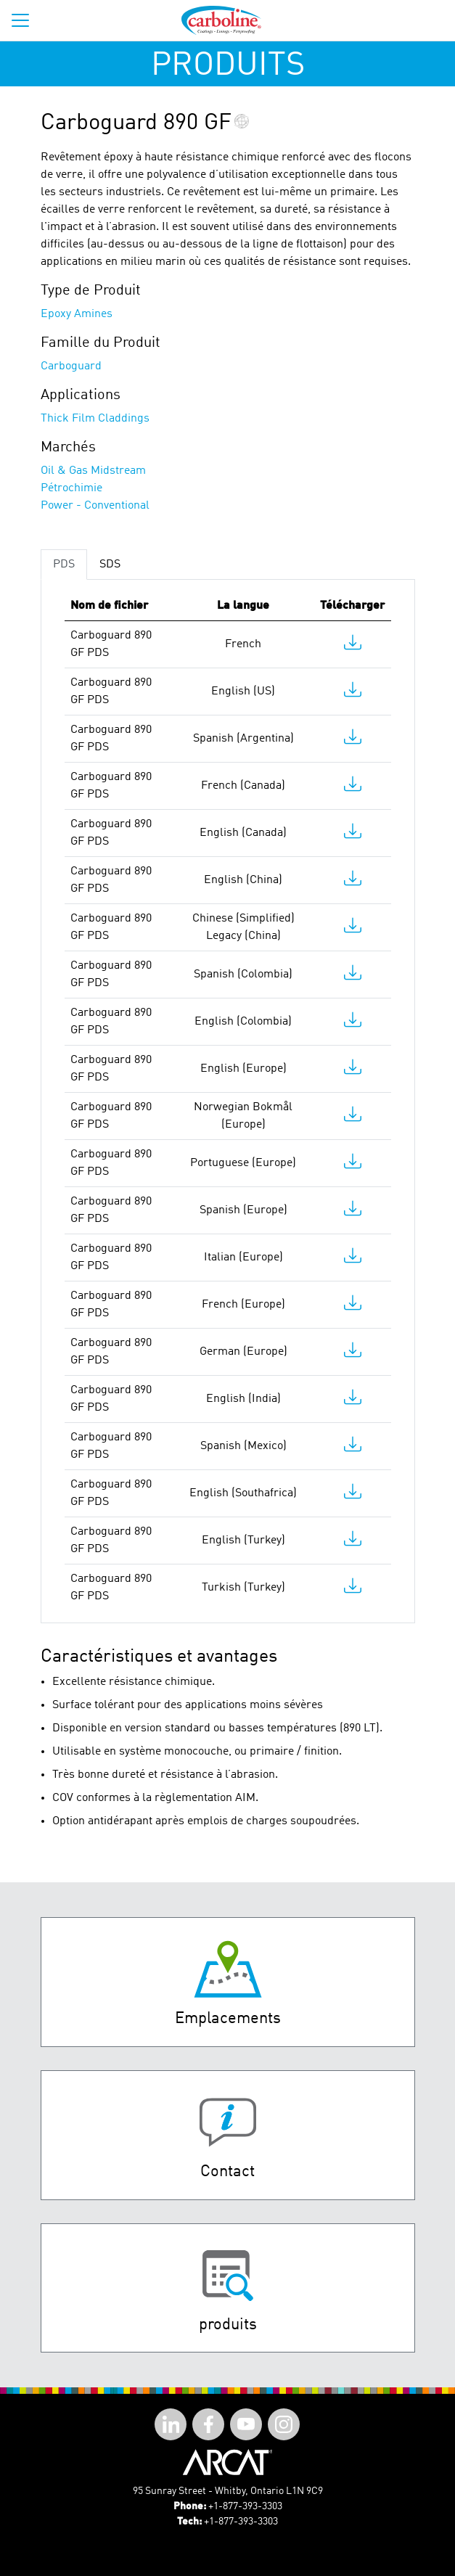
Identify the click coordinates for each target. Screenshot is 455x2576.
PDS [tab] (64, 564)
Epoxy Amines (76, 314)
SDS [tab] (109, 564)
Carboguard (71, 366)
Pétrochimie (71, 488)
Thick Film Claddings (95, 418)
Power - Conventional (95, 506)
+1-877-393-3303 (245, 2506)
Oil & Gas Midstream (93, 471)
